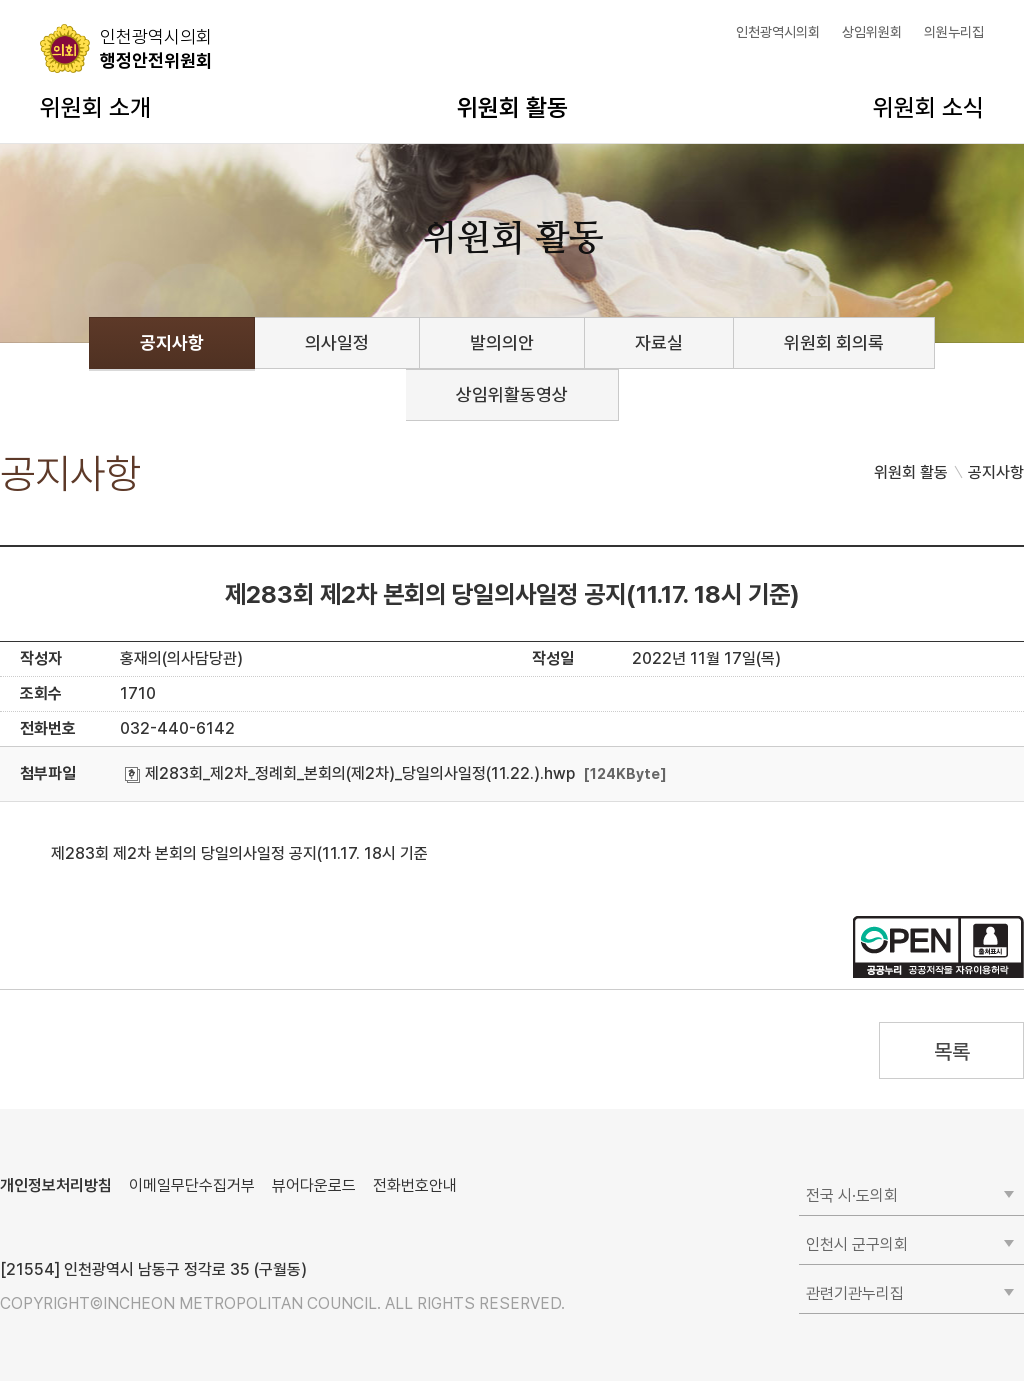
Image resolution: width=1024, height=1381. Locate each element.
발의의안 (502, 342)
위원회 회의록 (834, 342)
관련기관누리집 (855, 1293)
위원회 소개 (95, 107)
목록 (951, 1051)
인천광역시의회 (778, 32)
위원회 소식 (928, 107)
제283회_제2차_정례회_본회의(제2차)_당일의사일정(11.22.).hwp (350, 773)
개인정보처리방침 (56, 1185)
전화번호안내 (415, 1185)
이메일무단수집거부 (192, 1185)
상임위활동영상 (512, 394)
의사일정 (337, 342)
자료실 (659, 342)
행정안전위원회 (156, 48)
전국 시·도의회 (852, 1195)
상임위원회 (872, 32)
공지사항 (172, 342)
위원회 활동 (512, 107)
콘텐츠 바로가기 (51, 0)
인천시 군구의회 (857, 1244)
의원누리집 (954, 32)
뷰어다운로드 (314, 1185)
